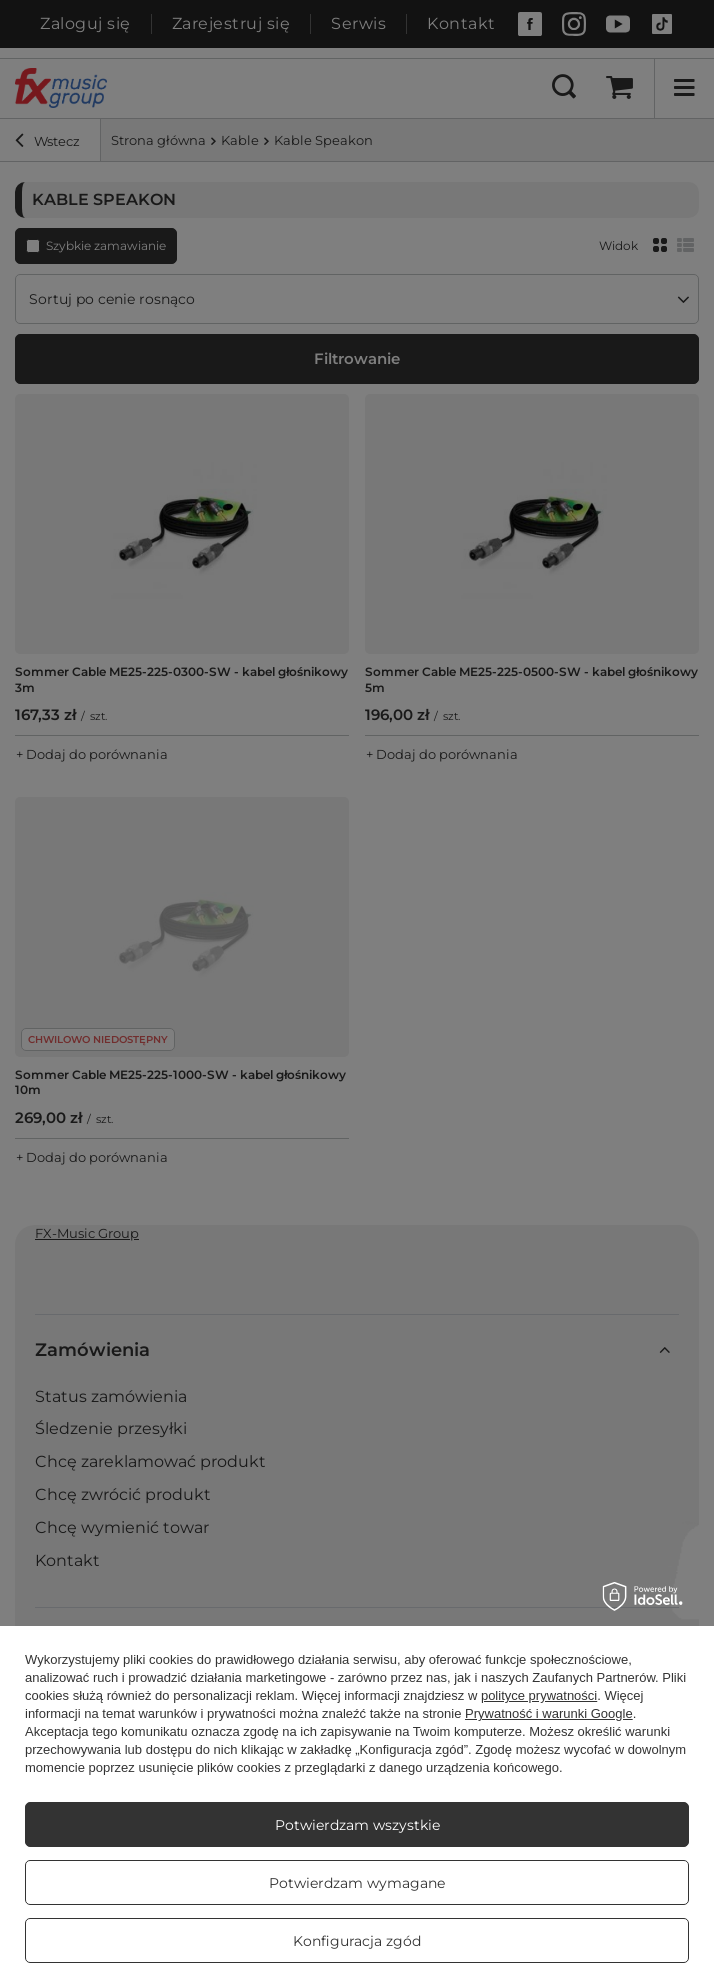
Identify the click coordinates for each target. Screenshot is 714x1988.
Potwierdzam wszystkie (357, 1825)
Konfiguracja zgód (357, 1941)
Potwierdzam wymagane (357, 1883)
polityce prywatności (539, 1695)
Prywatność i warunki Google (549, 1713)
